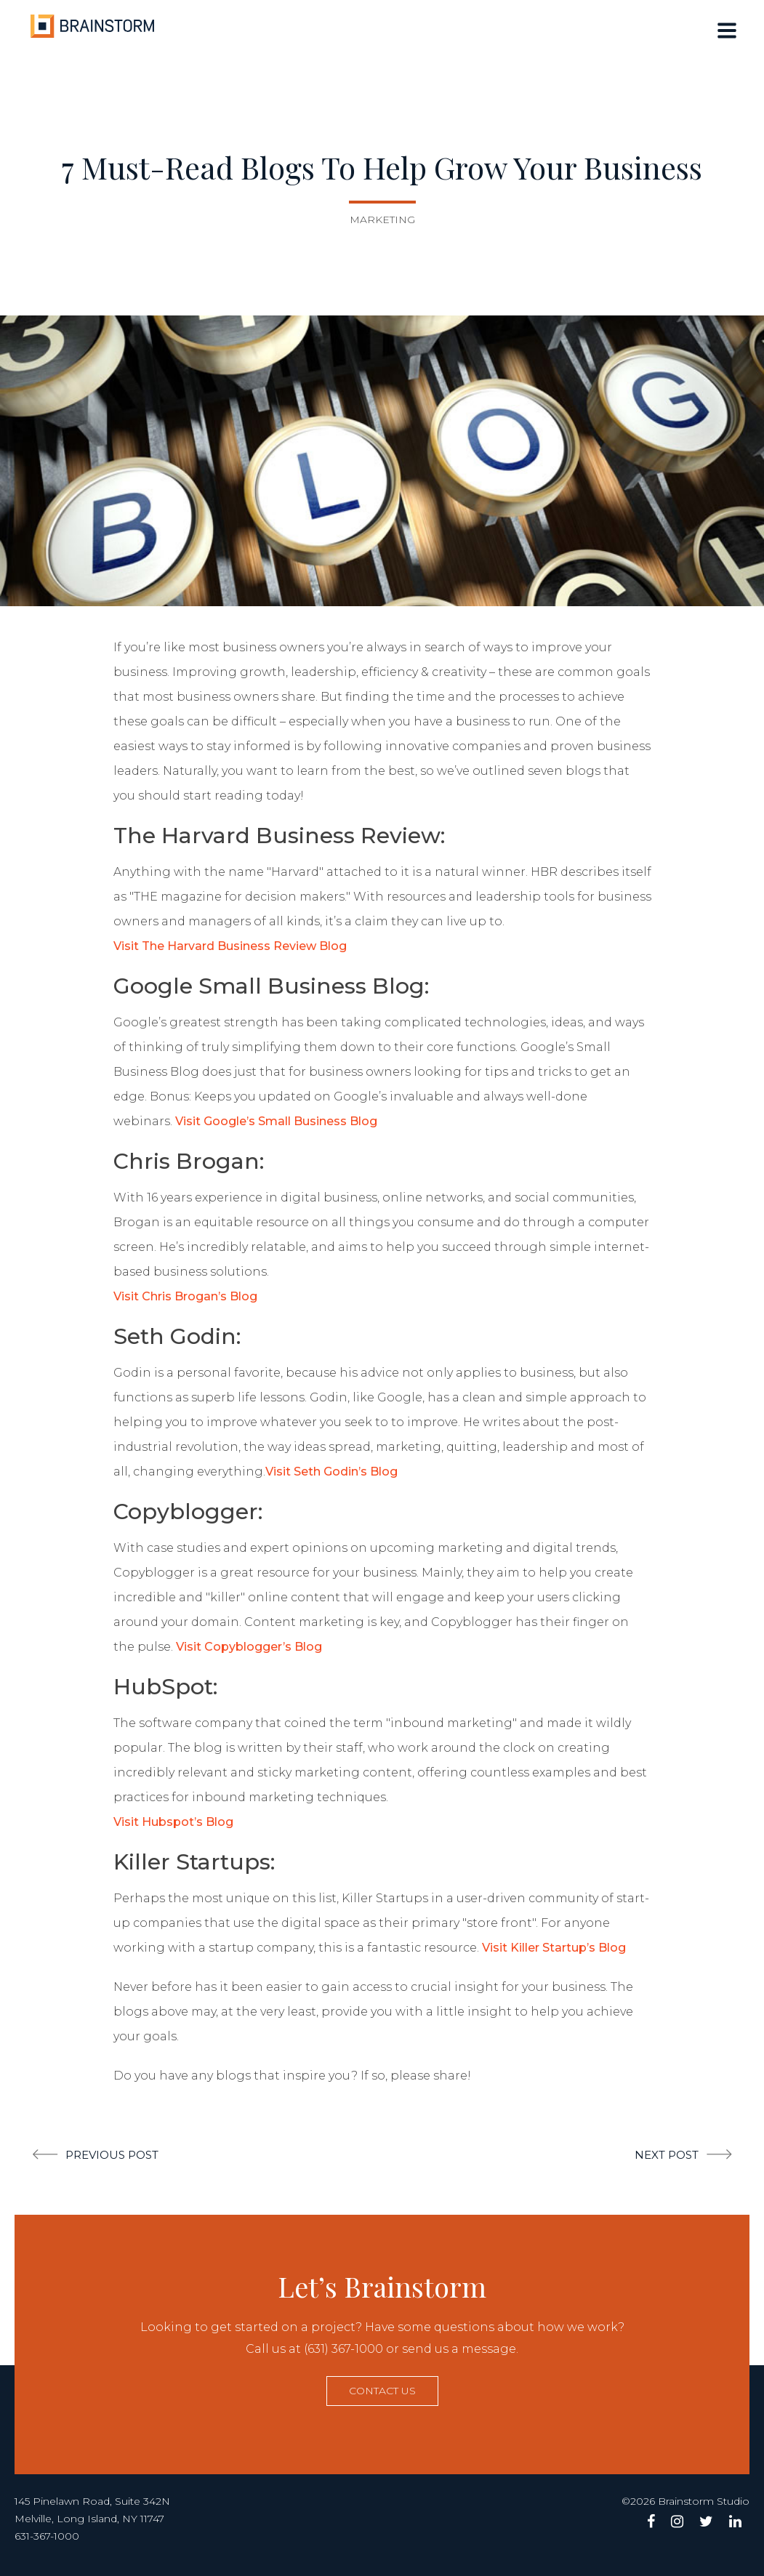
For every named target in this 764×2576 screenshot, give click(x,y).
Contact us (382, 2390)
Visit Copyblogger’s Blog (249, 1647)
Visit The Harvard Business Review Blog (230, 946)
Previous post (111, 2155)
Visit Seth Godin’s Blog (331, 1471)
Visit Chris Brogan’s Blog (185, 1296)
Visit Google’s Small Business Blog (276, 1121)
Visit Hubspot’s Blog (173, 1822)
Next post (667, 2155)
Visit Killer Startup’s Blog (554, 1948)
